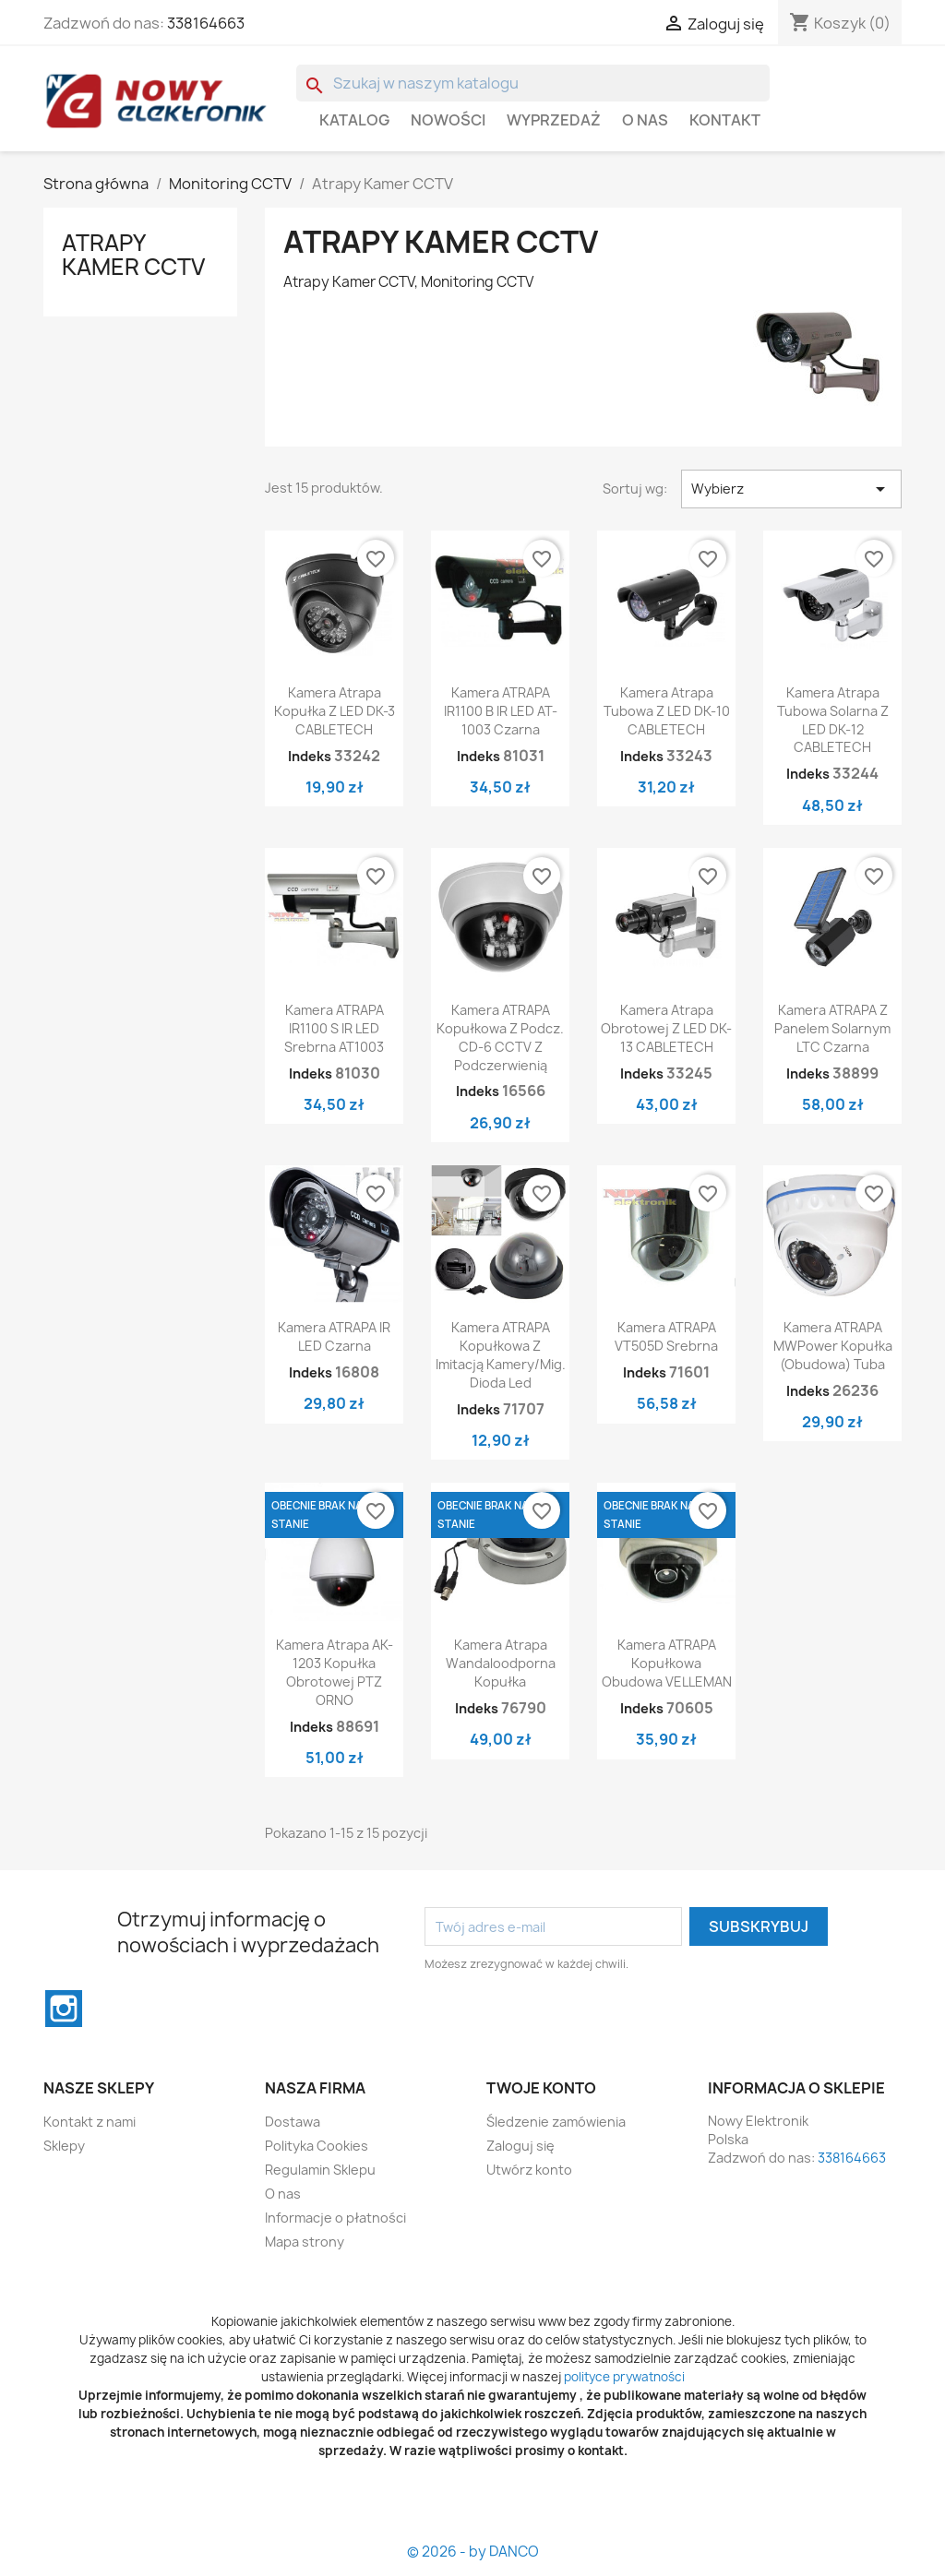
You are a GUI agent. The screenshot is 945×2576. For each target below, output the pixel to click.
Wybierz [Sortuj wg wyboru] (791, 489)
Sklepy (64, 2145)
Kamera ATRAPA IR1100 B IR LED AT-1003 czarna (500, 711)
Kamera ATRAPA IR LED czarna (334, 1336)
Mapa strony (304, 2241)
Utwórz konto (529, 2169)
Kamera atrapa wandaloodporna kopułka (501, 1663)
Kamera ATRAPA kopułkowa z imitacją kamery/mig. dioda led (501, 1354)
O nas (645, 120)
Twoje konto (541, 2088)
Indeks (309, 756)
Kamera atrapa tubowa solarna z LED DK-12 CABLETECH (833, 720)
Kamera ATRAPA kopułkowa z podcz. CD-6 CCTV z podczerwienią (500, 1037)
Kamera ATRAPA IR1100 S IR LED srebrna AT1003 (334, 1028)
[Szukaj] (533, 83)
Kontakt (724, 120)
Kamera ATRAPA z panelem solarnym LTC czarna (832, 1028)
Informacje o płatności (335, 2217)
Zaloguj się (520, 2145)
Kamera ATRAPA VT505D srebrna (666, 1336)
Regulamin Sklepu (320, 2169)
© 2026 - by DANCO (473, 2551)
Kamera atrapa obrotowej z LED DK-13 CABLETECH (666, 1028)
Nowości (448, 120)
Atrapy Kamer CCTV (133, 254)
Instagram (63, 2008)
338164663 (206, 23)
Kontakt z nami (89, 2121)
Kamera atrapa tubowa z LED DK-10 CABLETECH (667, 711)
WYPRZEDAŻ (554, 120)
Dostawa (292, 2121)
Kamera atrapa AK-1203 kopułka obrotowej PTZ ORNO (334, 1672)
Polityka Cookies (316, 2145)
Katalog (354, 120)
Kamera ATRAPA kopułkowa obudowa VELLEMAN (667, 1663)
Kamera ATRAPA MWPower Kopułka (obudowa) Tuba (832, 1345)
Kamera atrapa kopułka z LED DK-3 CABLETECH (334, 711)
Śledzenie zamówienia (556, 2121)
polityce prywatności (624, 2376)
